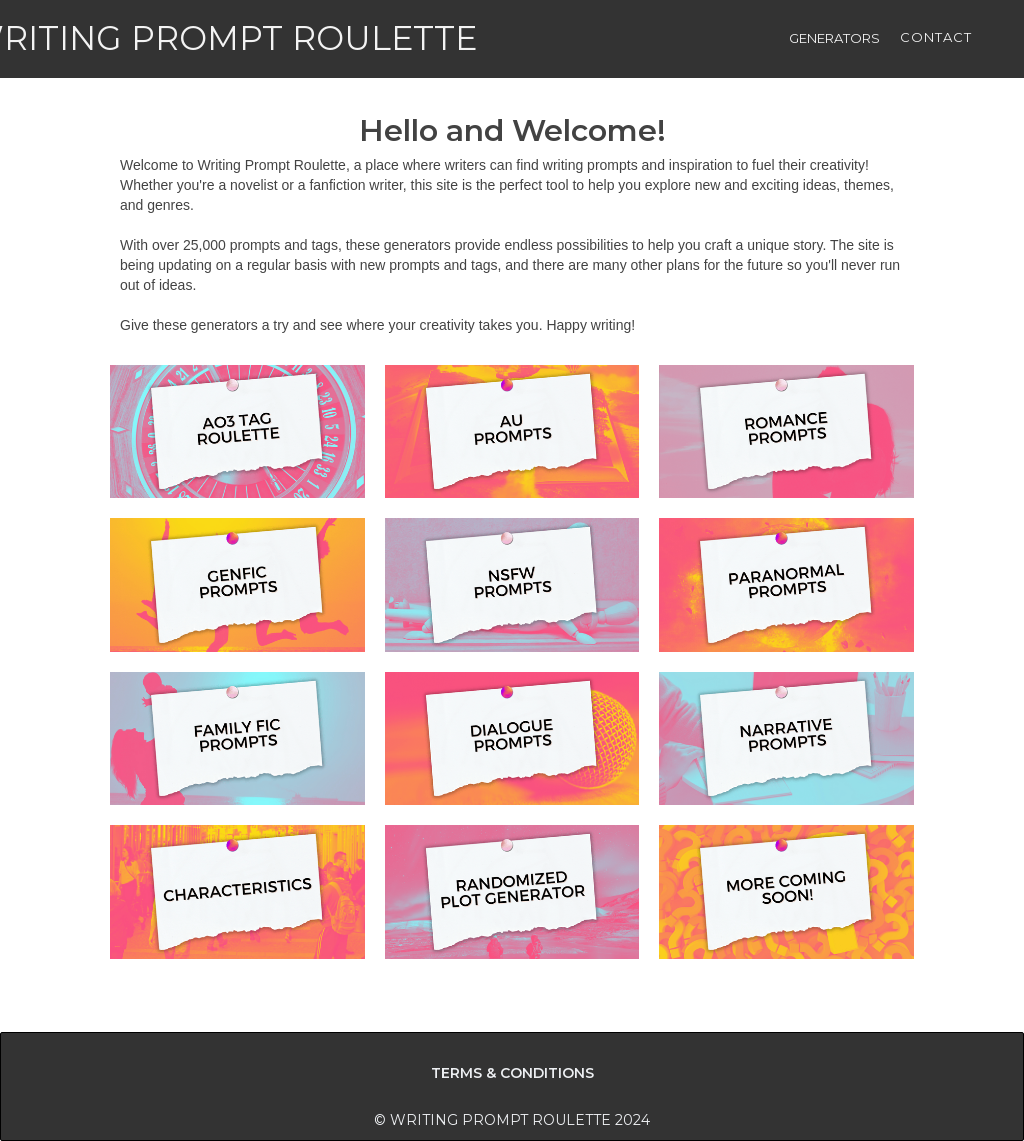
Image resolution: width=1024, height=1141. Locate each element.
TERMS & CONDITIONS (512, 1073)
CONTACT (936, 37)
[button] (834, 40)
